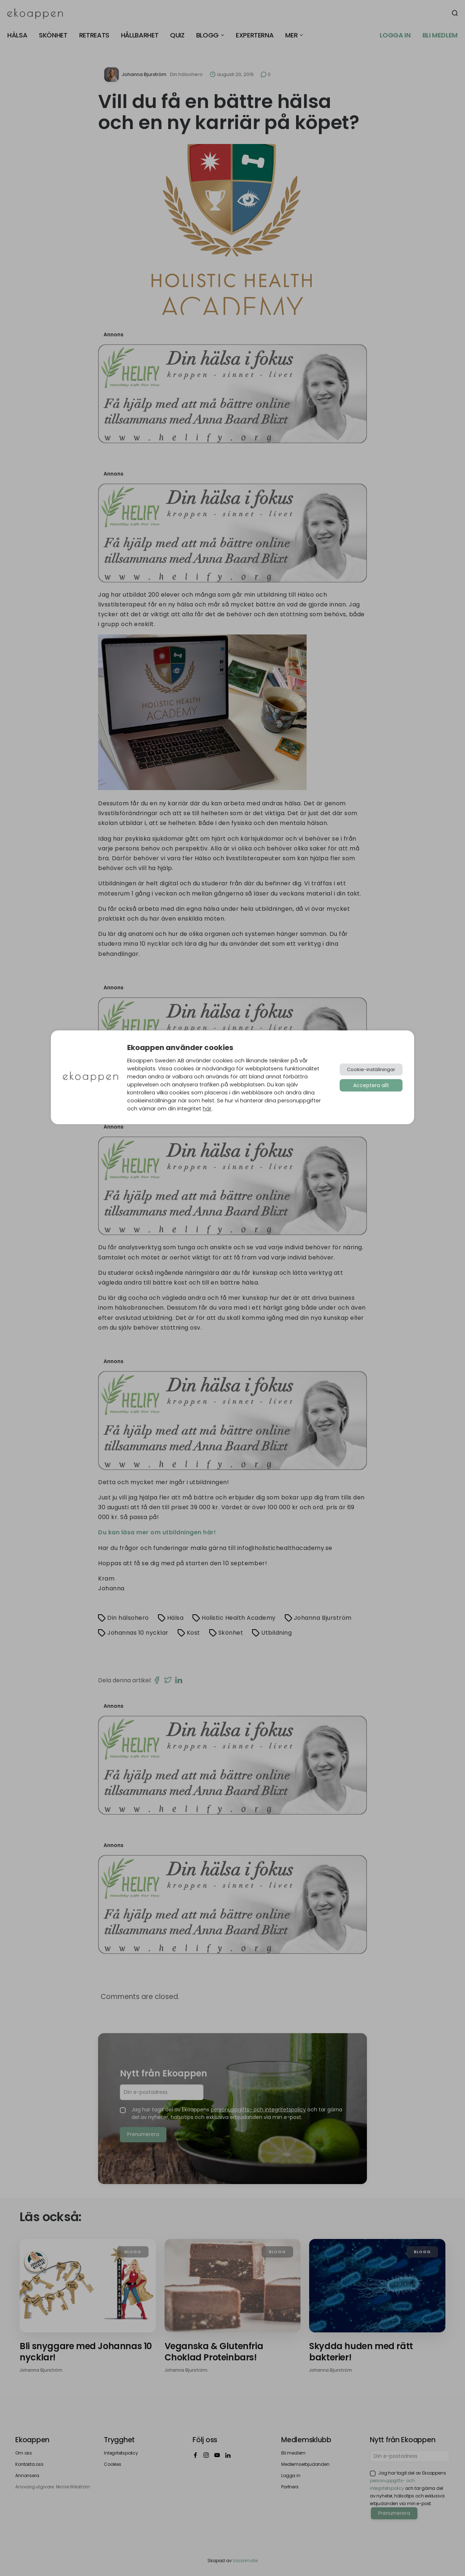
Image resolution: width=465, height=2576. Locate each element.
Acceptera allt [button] (371, 1085)
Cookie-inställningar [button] (371, 1069)
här (207, 1108)
